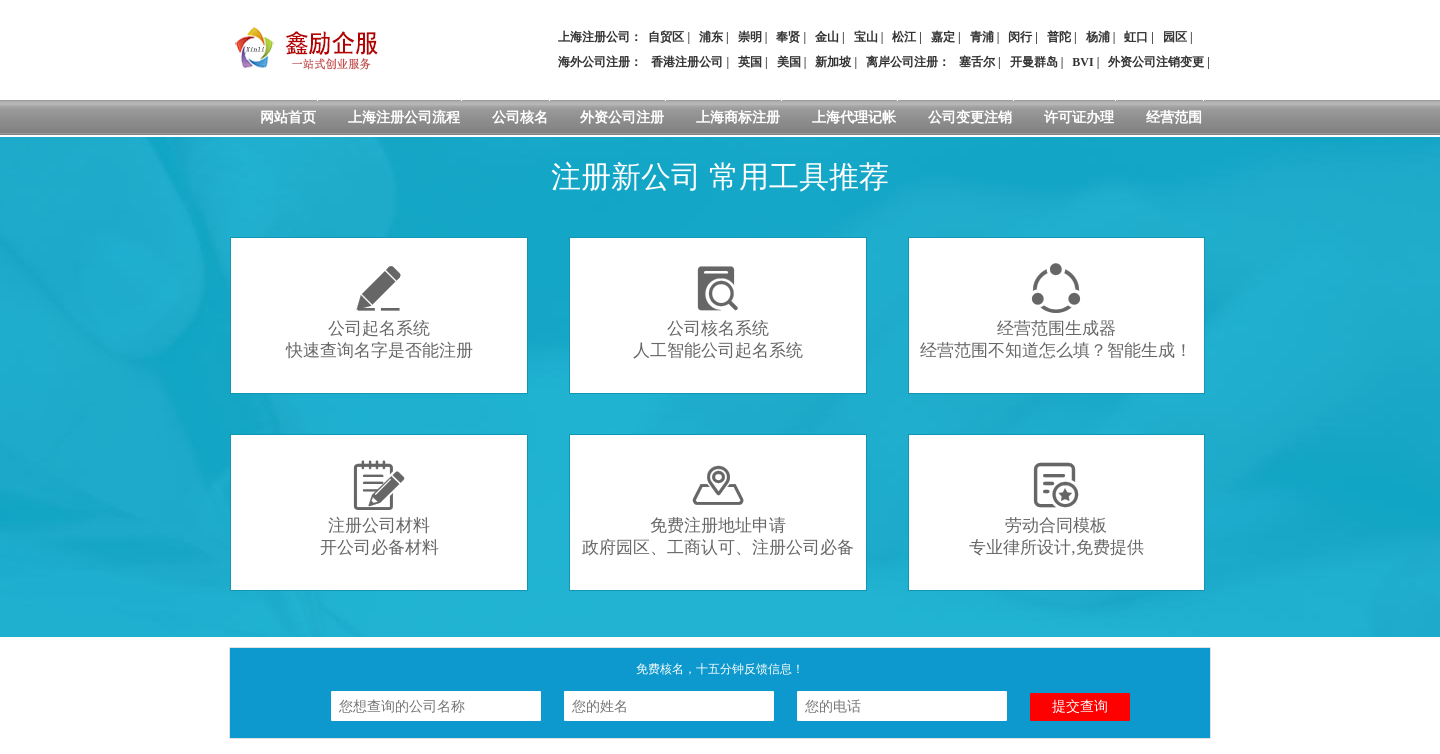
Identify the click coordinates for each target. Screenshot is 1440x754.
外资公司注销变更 (1156, 62)
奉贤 (788, 37)
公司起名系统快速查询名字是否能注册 (379, 311)
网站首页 (288, 117)
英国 (750, 62)
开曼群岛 (1034, 62)
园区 (1175, 37)
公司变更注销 (970, 117)
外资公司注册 (622, 117)
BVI (1082, 62)
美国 (789, 62)
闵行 (1020, 37)
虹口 (1136, 37)
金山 (827, 37)
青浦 (982, 37)
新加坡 (833, 62)
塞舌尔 (977, 62)
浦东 (711, 37)
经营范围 (1174, 117)
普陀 (1059, 37)
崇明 (750, 37)
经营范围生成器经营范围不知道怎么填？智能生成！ (1056, 311)
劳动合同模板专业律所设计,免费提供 (1056, 508)
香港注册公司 (687, 62)
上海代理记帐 (854, 117)
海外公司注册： (600, 62)
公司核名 (520, 117)
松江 (904, 37)
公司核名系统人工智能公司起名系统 (718, 311)
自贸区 (666, 37)
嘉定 (943, 37)
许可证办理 (1079, 117)
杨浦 (1098, 37)
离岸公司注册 (902, 62)
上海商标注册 (738, 117)
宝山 (866, 37)
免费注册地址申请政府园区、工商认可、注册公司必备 (718, 508)
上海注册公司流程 (404, 117)
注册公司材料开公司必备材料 (379, 508)
